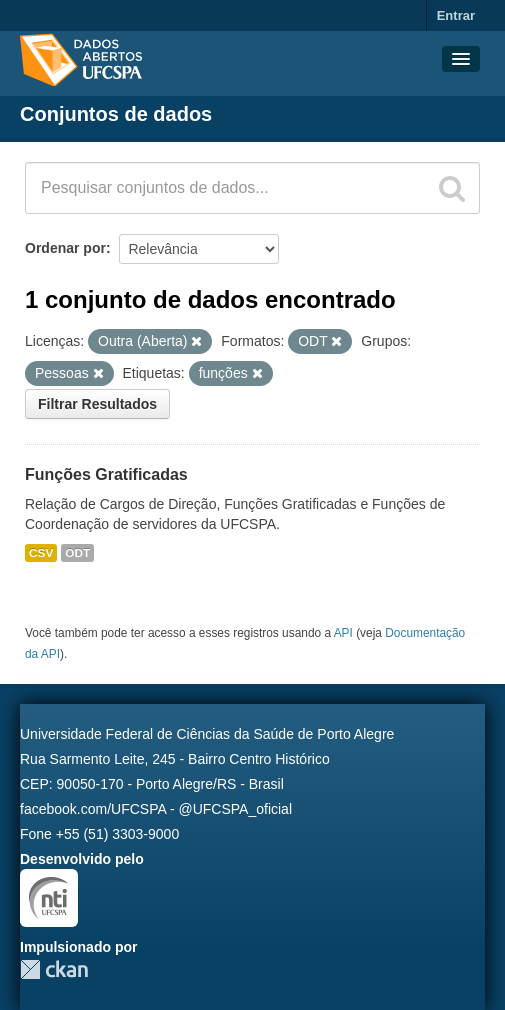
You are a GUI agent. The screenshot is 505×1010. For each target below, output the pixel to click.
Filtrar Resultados (97, 404)
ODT (77, 553)
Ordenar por (65, 248)
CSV (41, 553)
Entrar (456, 15)
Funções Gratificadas (106, 474)
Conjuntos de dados (116, 114)
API (343, 633)
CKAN (54, 969)
